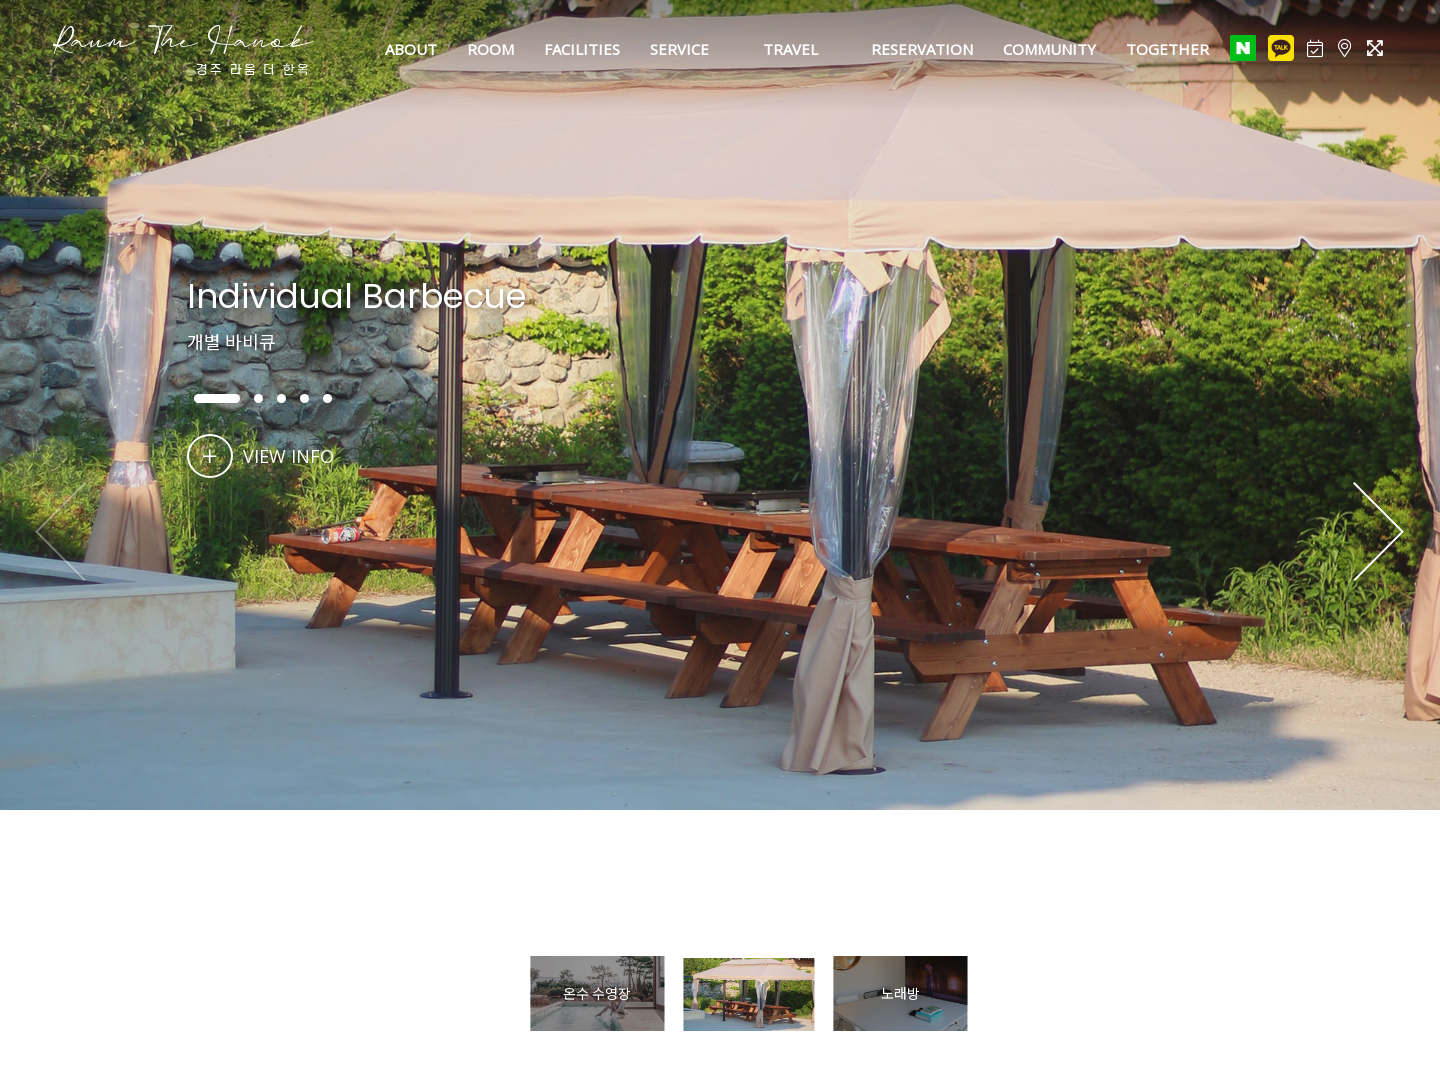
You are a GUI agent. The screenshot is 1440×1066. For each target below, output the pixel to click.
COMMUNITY (1049, 49)
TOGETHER (1167, 49)
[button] (1378, 533)
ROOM (490, 49)
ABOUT (411, 49)
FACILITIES (582, 49)
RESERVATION (922, 49)
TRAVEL (790, 49)
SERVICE (679, 49)
